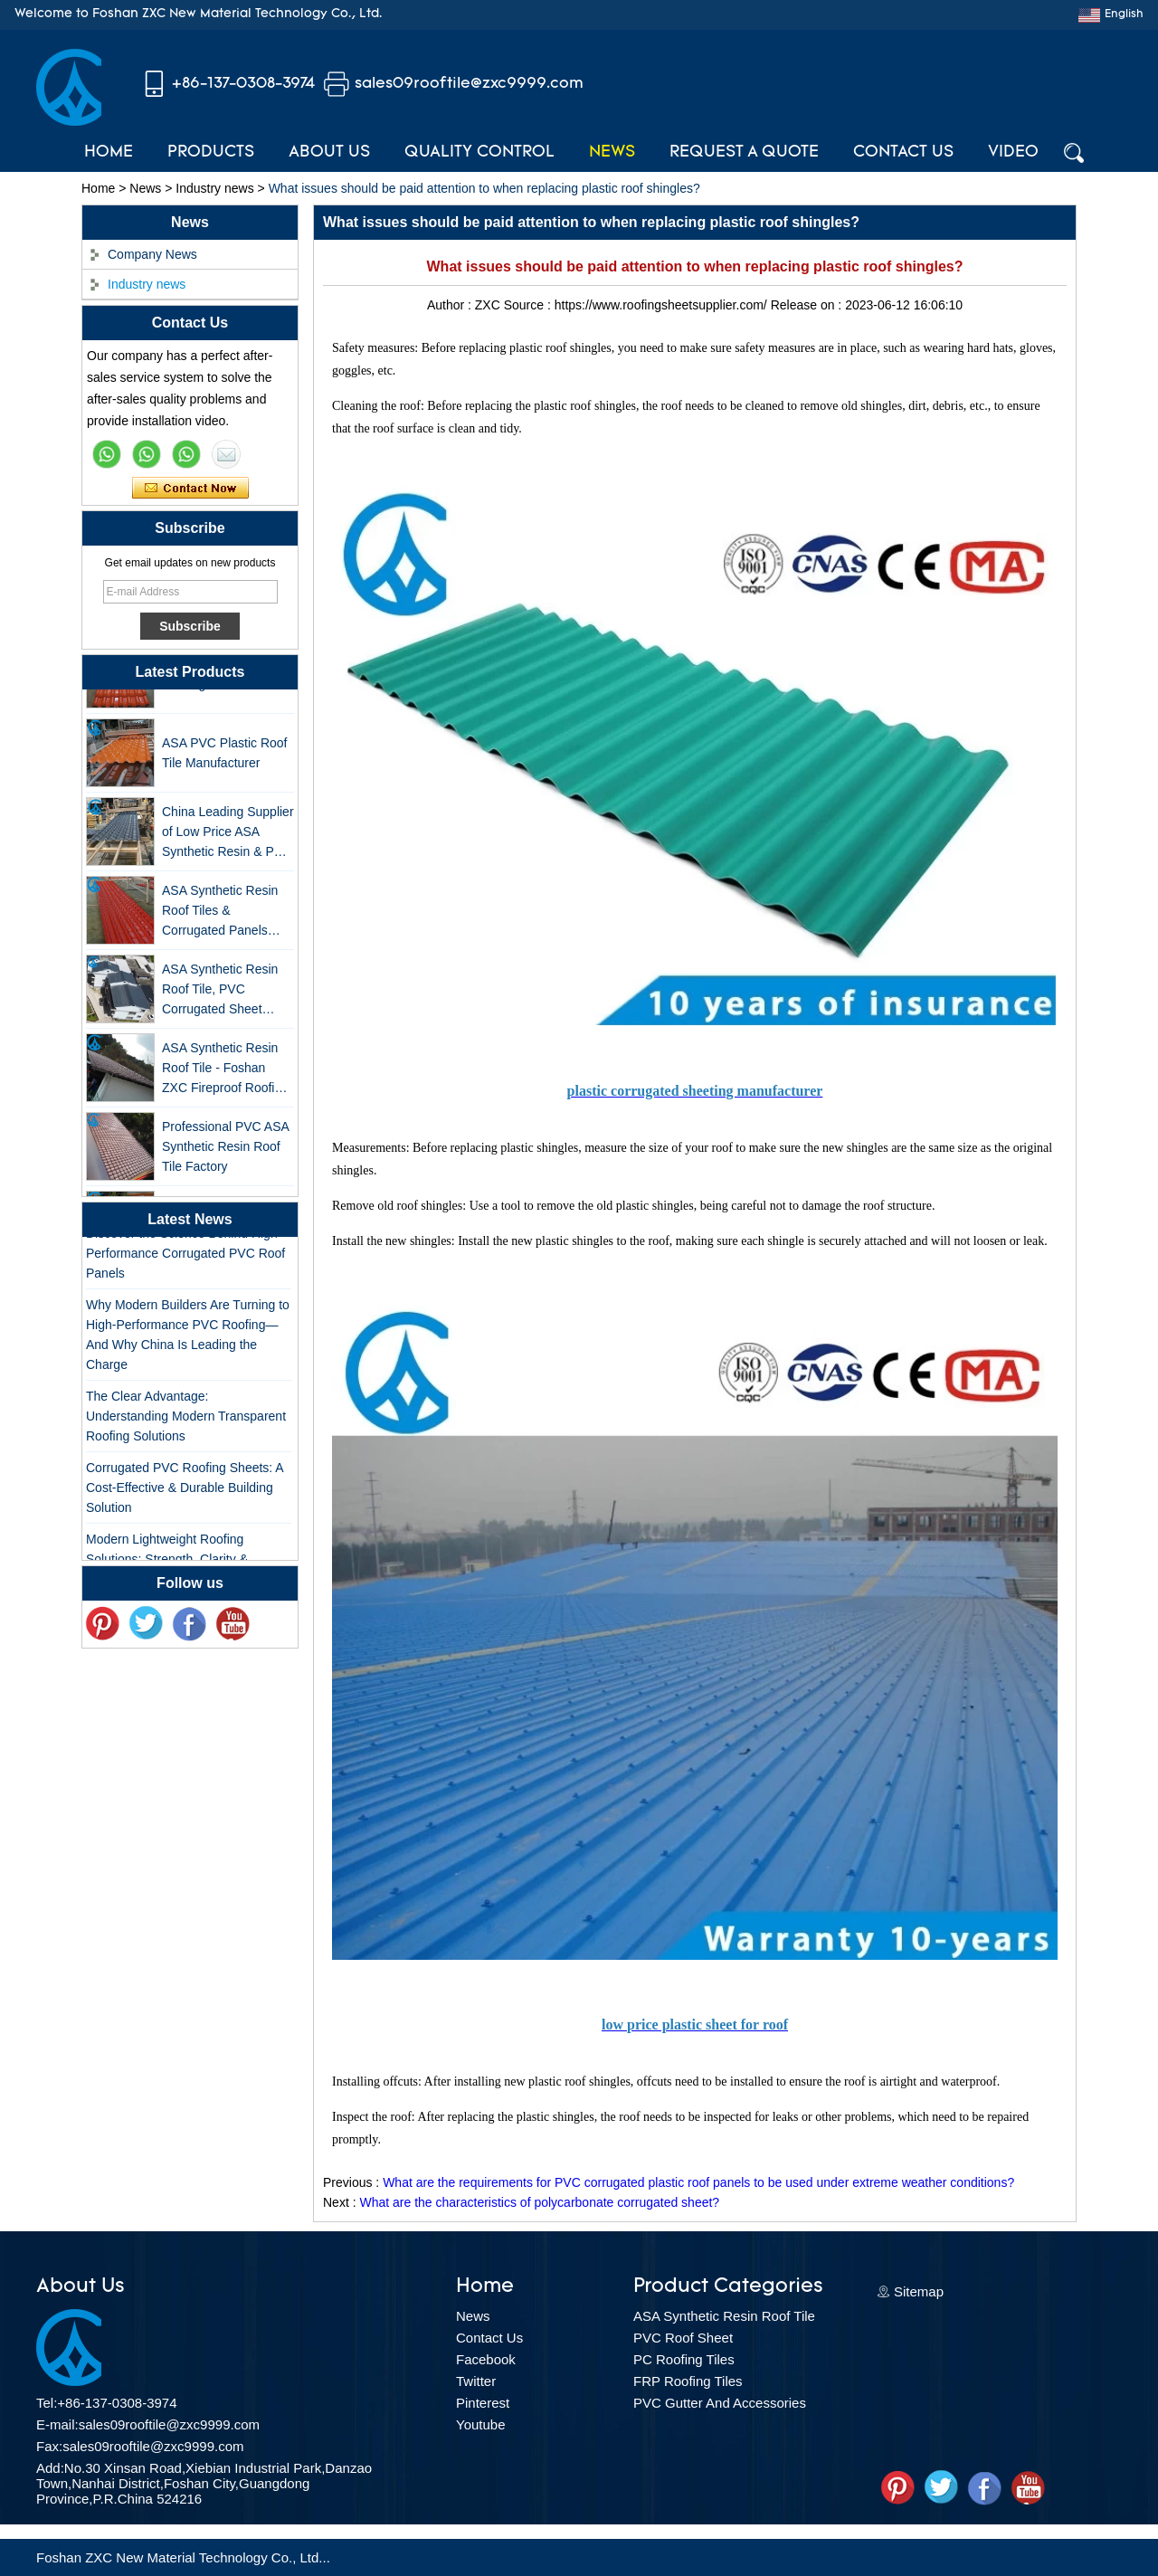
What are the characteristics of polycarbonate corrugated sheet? (539, 2202)
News (612, 152)
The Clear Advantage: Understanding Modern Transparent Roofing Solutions (186, 1420)
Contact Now (190, 488)
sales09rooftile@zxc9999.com (469, 83)
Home (108, 152)
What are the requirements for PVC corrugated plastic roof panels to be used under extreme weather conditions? (698, 2182)
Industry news (214, 188)
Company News (152, 254)
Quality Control (479, 152)
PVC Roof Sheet (683, 2337)
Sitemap (919, 2291)
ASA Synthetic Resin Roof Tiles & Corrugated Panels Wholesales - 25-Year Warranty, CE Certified (224, 915)
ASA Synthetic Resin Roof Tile (724, 2316)
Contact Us (903, 152)
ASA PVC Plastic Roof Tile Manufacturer (225, 756)
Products (210, 152)
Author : (451, 305)
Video (1013, 152)
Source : (529, 305)
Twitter (476, 2381)
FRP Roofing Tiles (688, 2381)
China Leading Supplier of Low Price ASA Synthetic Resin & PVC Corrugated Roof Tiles (228, 836)
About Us (329, 152)
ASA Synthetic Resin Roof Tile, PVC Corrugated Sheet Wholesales (220, 993)
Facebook (486, 2359)
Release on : (808, 305)
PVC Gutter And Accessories (719, 2402)
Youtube (481, 2424)
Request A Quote (744, 152)
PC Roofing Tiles (684, 2359)
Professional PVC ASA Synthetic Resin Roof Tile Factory (225, 1150)
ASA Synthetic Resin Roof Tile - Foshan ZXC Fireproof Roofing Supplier (225, 1072)
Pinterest (482, 2402)
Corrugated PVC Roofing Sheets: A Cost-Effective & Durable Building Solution (184, 1491)
